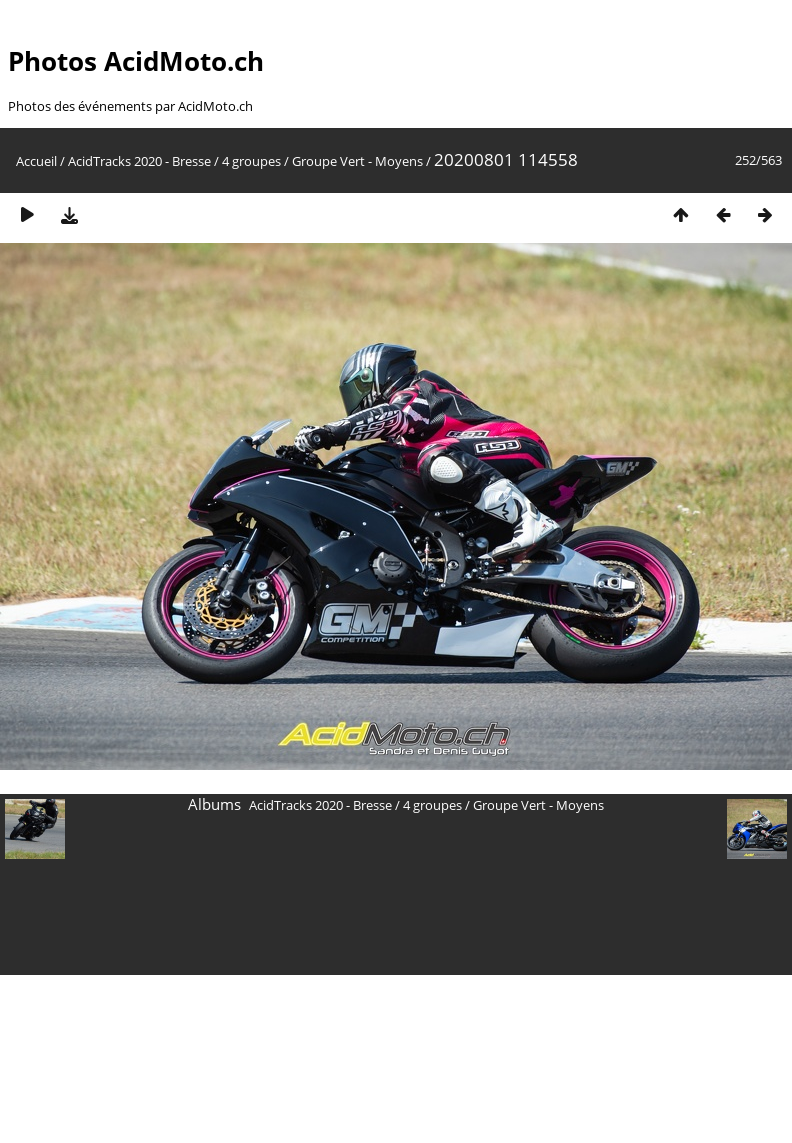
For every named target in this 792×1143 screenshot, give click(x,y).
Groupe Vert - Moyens (357, 161)
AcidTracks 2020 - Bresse (139, 161)
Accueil (36, 161)
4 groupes (251, 161)
